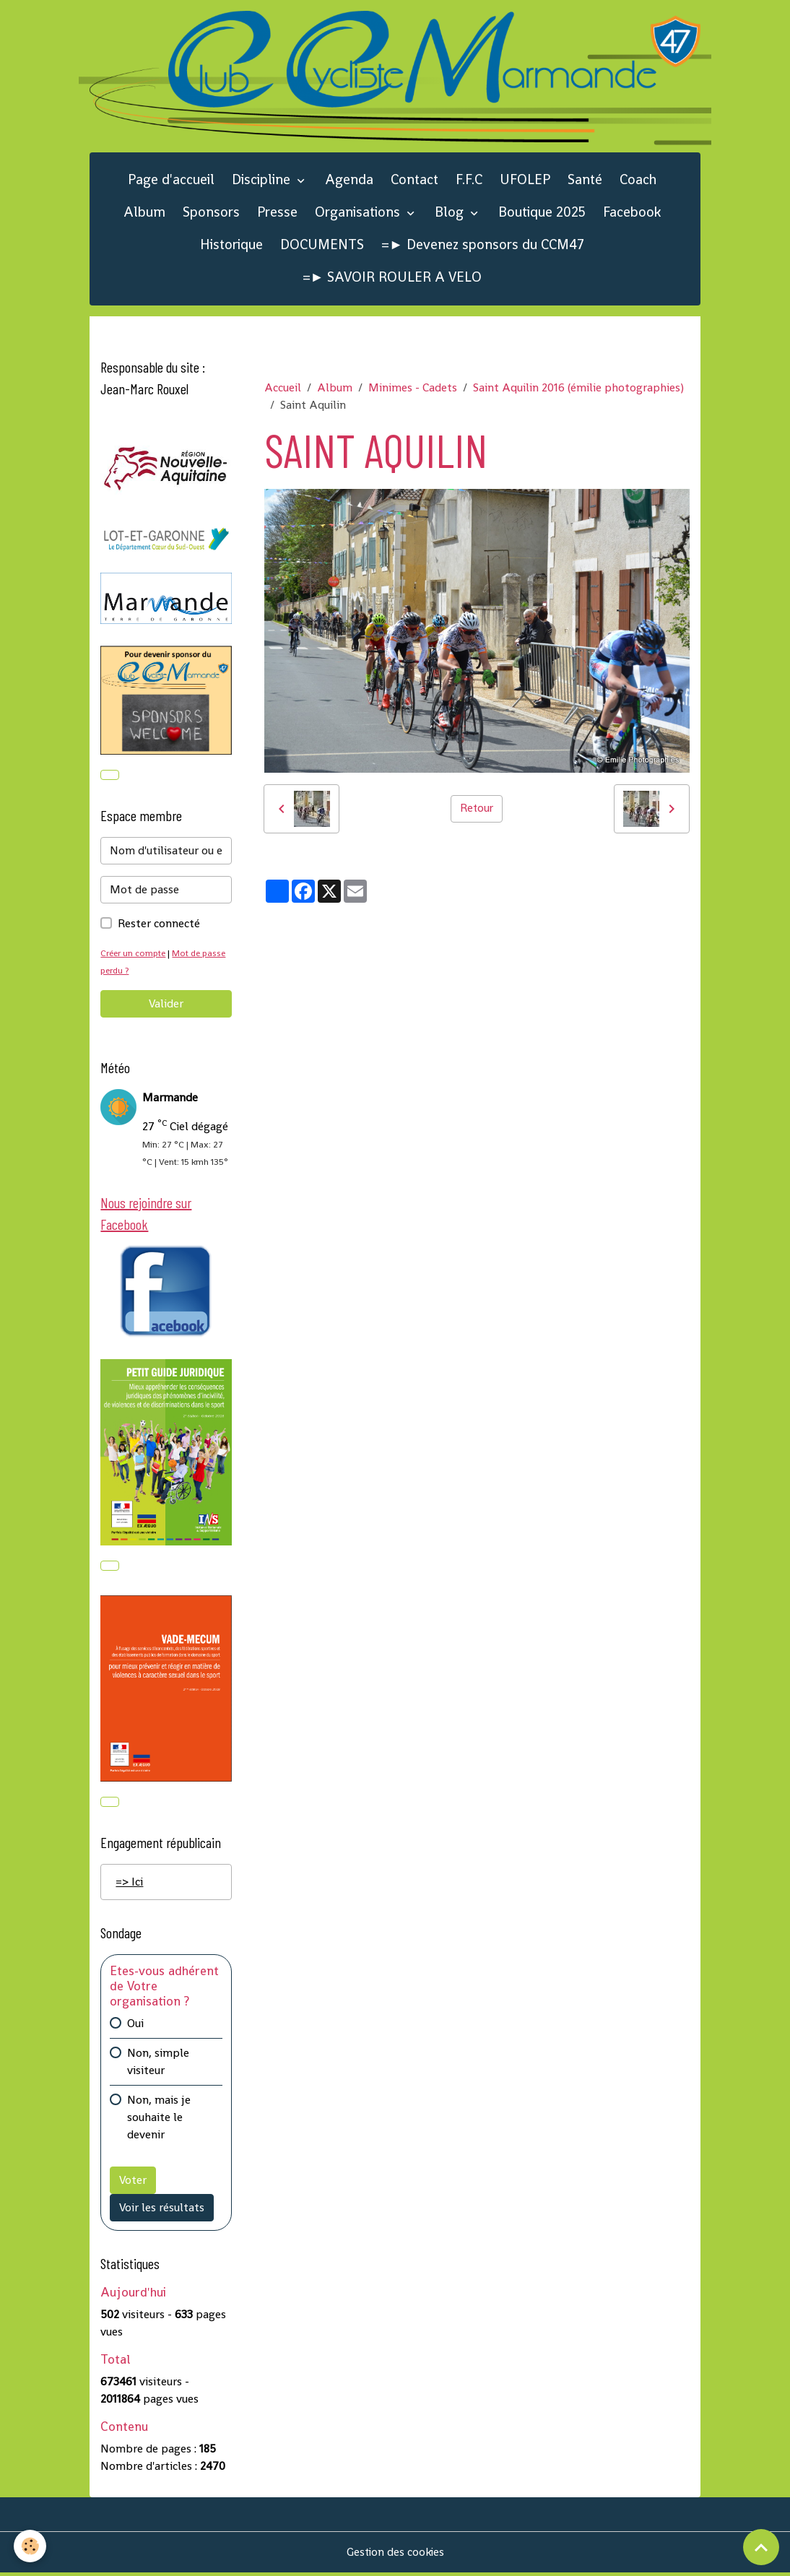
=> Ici (129, 1884)
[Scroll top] (761, 2547)
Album (144, 213)
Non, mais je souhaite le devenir (159, 2121)
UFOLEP (525, 182)
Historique (231, 246)
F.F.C (469, 182)
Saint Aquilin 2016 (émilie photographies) (578, 388)
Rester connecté (159, 924)
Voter (133, 2183)
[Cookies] (30, 2546)
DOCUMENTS (322, 246)
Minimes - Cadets (412, 388)
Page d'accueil (171, 182)
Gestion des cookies (395, 2555)
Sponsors (211, 213)
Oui (135, 2026)
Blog (451, 213)
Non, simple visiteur (158, 2065)
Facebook (632, 213)
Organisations (359, 213)
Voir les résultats (161, 2211)
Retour (476, 810)
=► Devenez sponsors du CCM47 (482, 246)
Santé (585, 182)
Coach (638, 182)
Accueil (282, 388)
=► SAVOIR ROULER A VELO (392, 278)
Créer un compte (134, 954)
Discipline (263, 182)
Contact (414, 182)
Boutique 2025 (542, 213)
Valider (166, 1004)
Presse (277, 213)
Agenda (349, 182)
